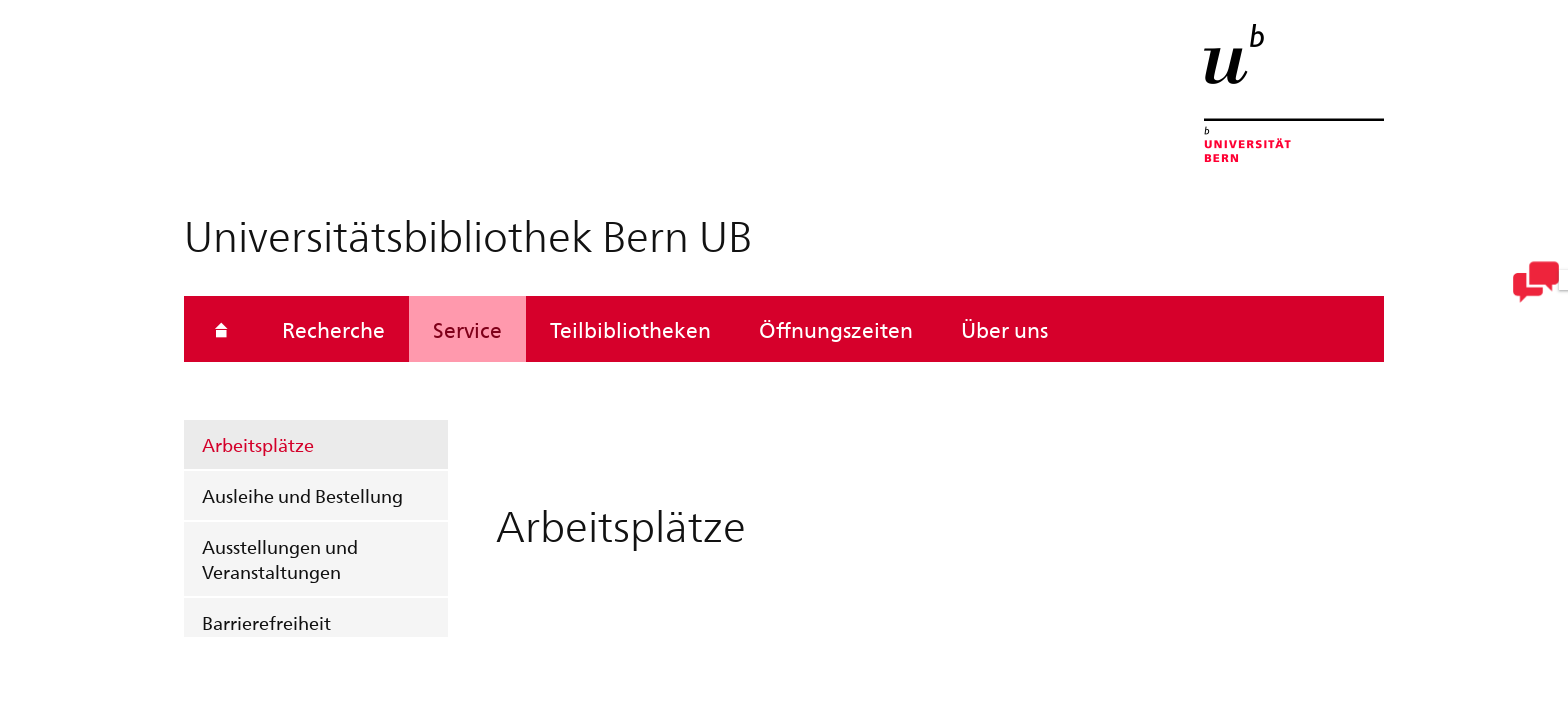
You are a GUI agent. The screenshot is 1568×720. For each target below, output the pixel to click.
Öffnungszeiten (836, 329)
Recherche (333, 329)
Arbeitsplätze (258, 444)
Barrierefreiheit (266, 622)
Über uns (1004, 329)
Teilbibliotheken (630, 329)
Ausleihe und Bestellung (302, 495)
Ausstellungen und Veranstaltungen (280, 559)
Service (467, 329)
